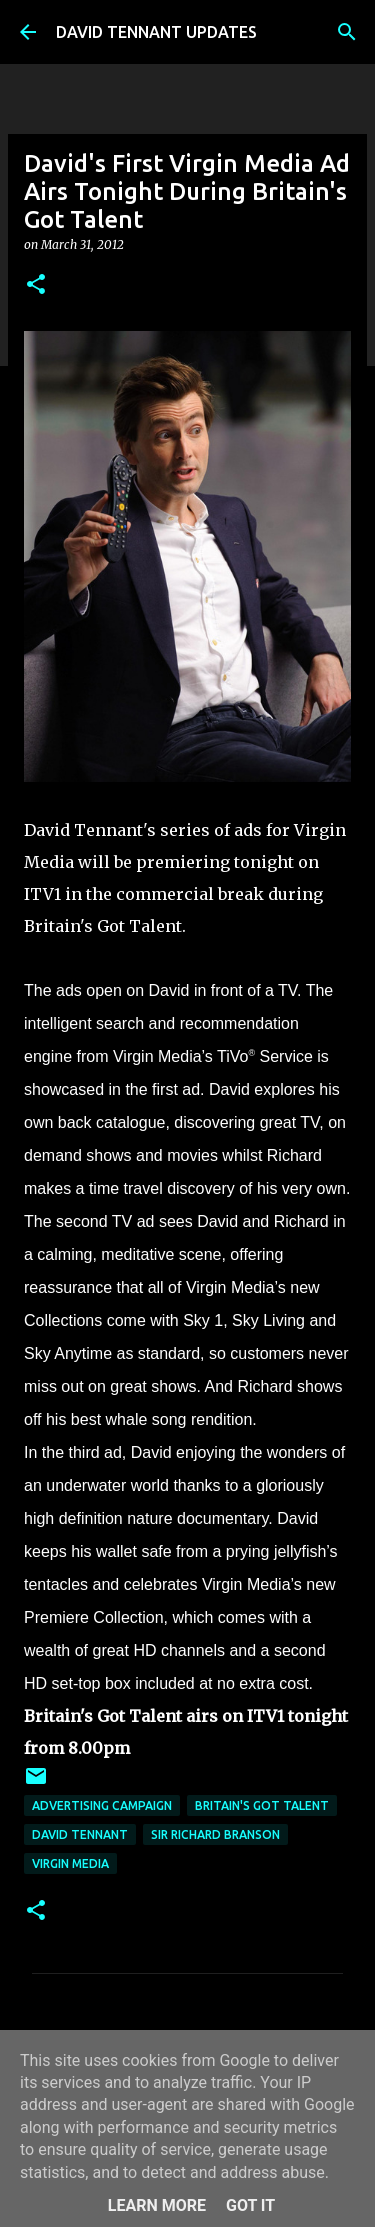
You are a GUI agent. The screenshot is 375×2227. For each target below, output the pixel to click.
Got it (250, 2205)
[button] (36, 285)
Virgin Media (70, 1863)
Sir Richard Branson (215, 1834)
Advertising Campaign (102, 1805)
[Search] (347, 32)
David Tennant (80, 1834)
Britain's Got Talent (262, 1805)
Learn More (157, 2205)
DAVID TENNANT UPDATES (156, 32)
